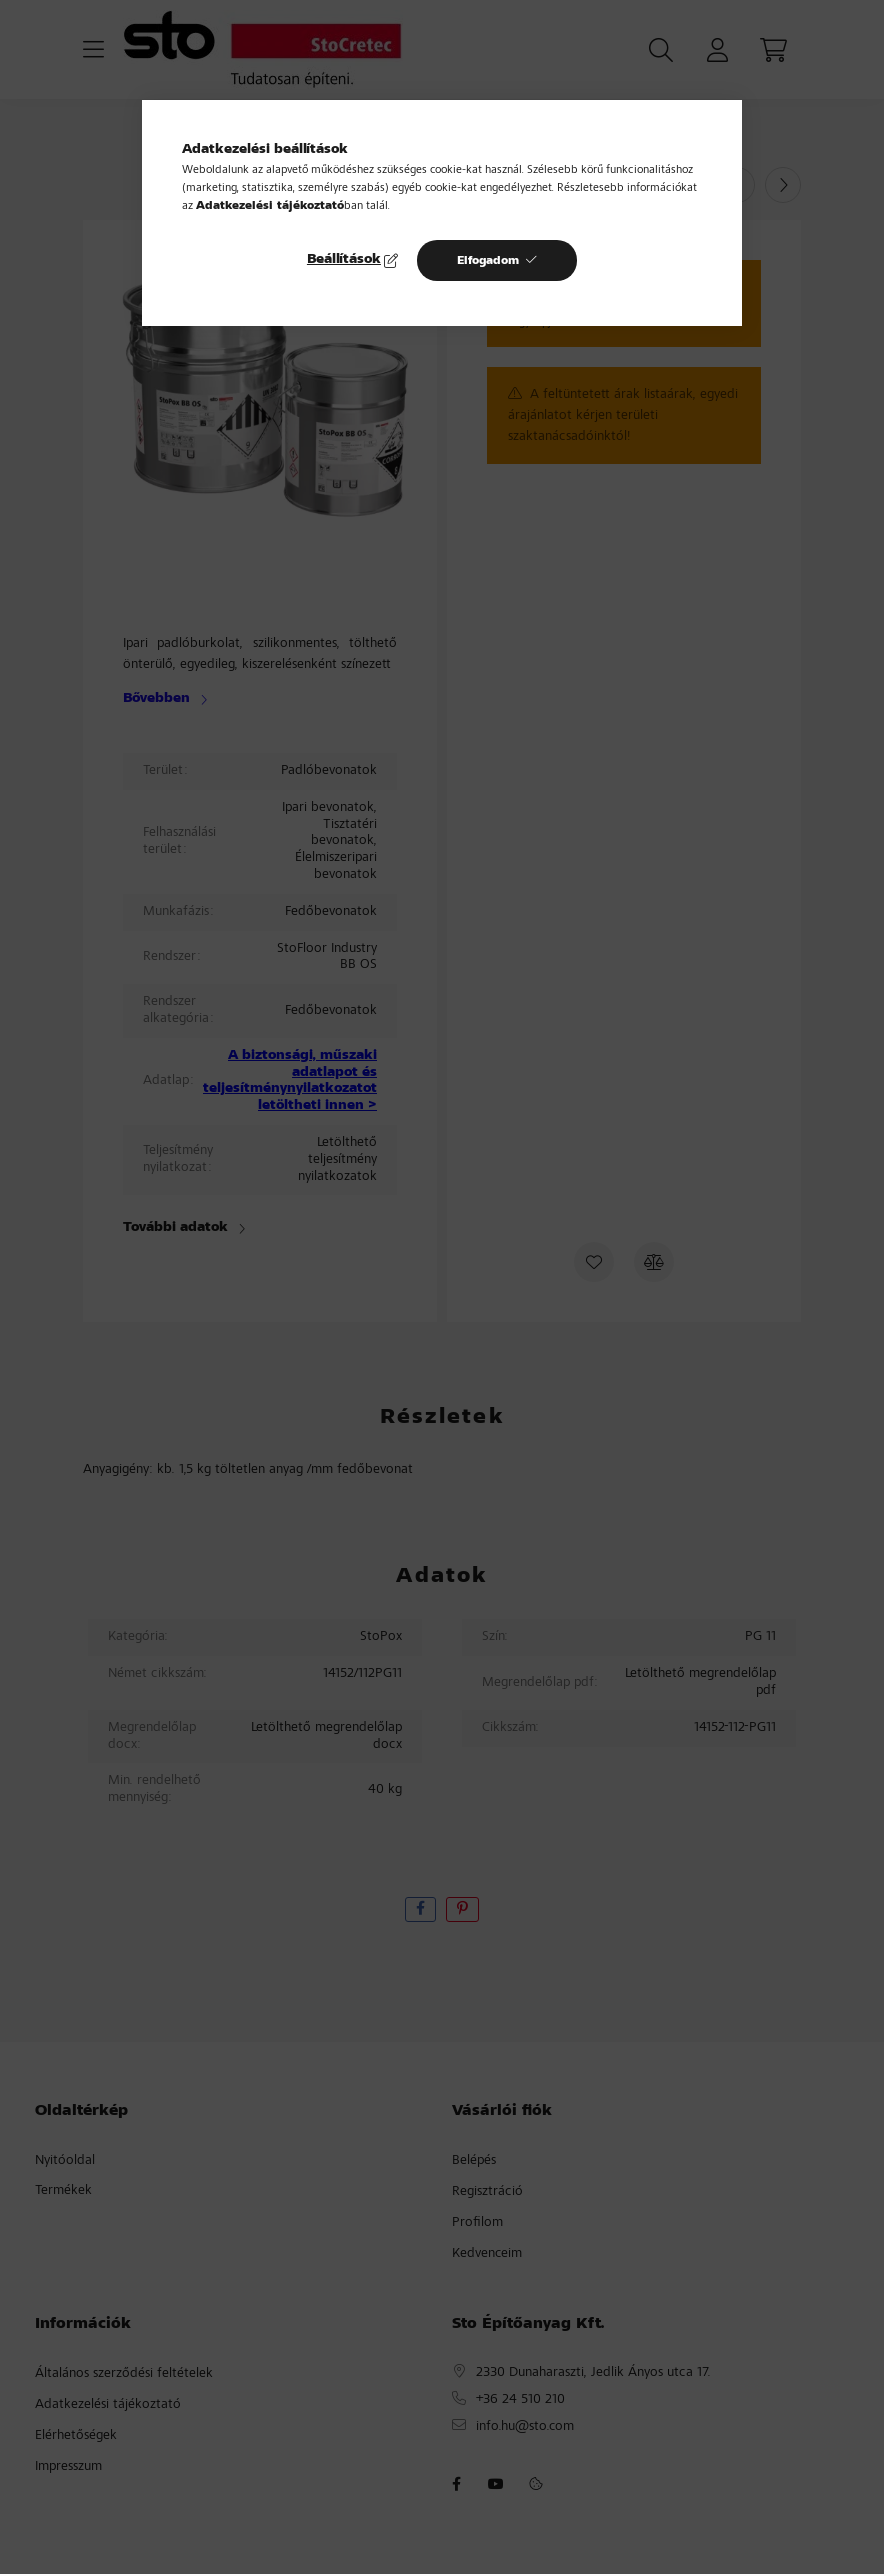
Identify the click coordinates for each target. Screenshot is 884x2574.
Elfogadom (488, 261)
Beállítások (344, 260)
